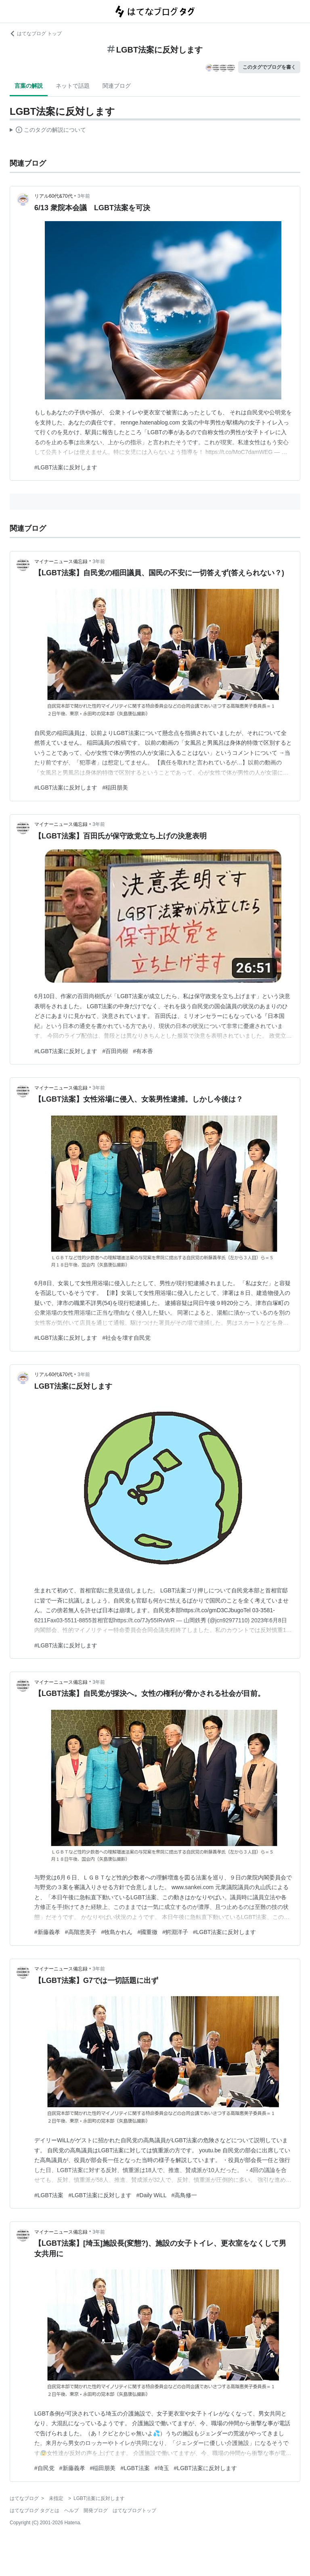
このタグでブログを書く (269, 67)
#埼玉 (162, 2468)
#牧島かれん (117, 1932)
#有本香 (143, 1051)
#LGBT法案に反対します (65, 467)
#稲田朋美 (115, 787)
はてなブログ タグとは (34, 2510)
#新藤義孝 (47, 1932)
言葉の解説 (29, 85)
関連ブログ (117, 85)
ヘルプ (71, 2510)
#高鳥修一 (184, 2195)
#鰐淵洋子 (175, 1932)
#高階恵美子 (80, 1932)
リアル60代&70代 (53, 196)
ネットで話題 (73, 85)
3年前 (84, 196)
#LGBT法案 (48, 2195)
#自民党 (44, 2468)
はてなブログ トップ (36, 33)
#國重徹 (147, 1932)
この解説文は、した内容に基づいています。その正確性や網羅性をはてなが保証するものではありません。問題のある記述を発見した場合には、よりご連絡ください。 (48, 131)
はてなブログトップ (134, 2510)
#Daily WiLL (151, 2195)
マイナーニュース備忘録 (61, 561)
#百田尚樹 (115, 1051)
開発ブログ (96, 2510)
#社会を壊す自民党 (126, 1337)
